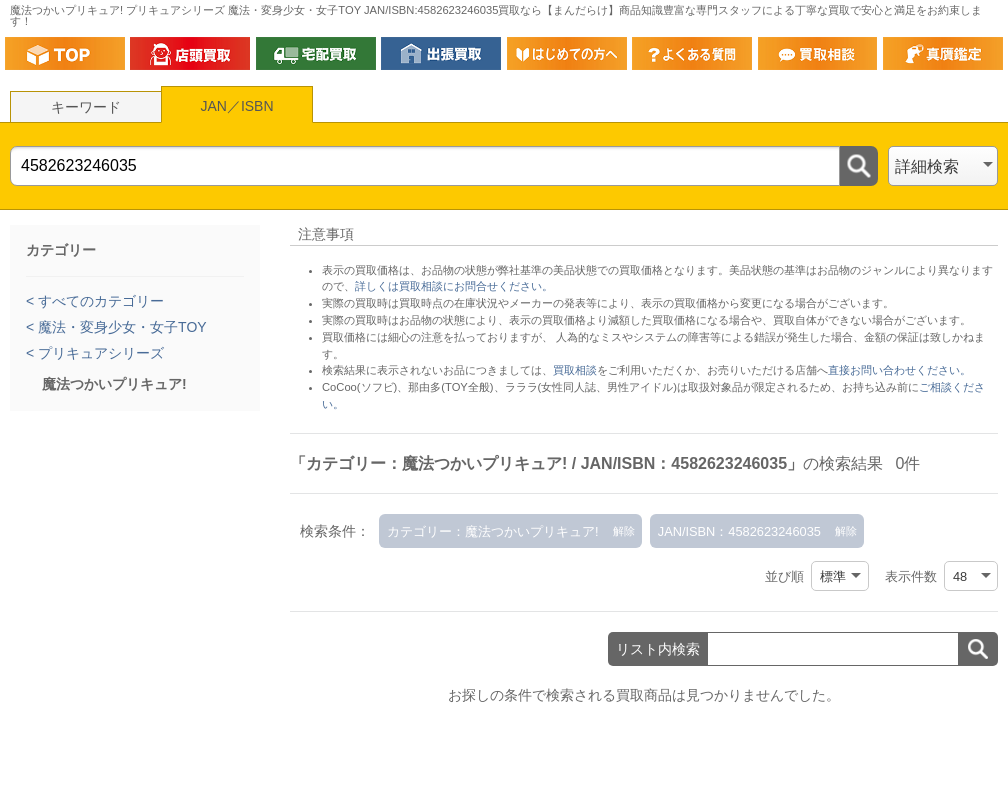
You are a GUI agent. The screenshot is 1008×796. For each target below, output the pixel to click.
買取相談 (575, 370)
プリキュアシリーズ (99, 353)
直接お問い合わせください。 (899, 370)
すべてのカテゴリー (99, 301)
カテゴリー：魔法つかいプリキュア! (493, 531)
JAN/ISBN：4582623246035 (739, 531)
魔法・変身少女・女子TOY (120, 327)
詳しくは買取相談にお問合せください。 (454, 286)
